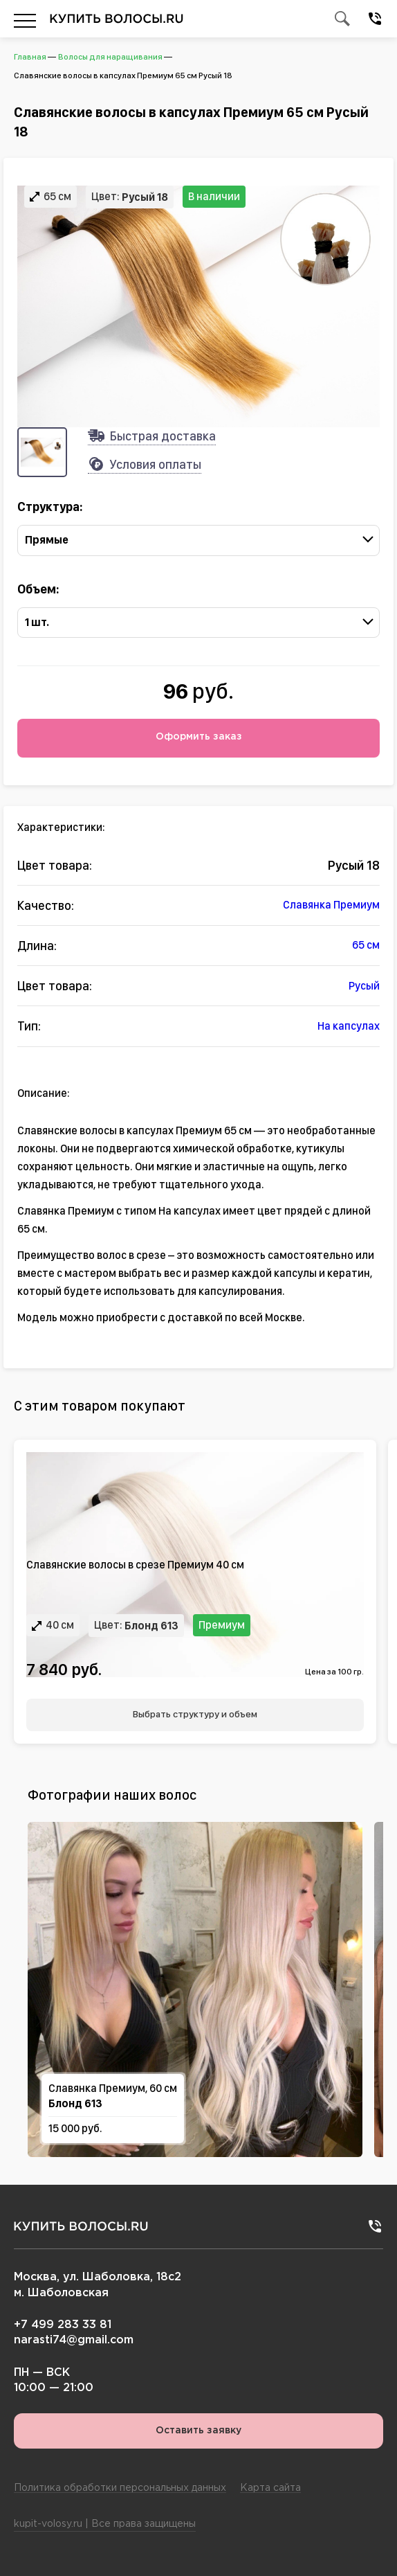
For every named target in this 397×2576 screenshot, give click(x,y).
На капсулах (348, 1025)
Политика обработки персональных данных (120, 2488)
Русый (364, 985)
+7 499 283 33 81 (62, 2325)
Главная (30, 57)
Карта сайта (270, 2488)
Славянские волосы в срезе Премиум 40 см (135, 1564)
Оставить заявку (198, 2430)
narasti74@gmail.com (73, 2340)
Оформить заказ (199, 737)
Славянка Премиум (331, 904)
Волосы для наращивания (110, 57)
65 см (366, 944)
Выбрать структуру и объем (195, 1713)
